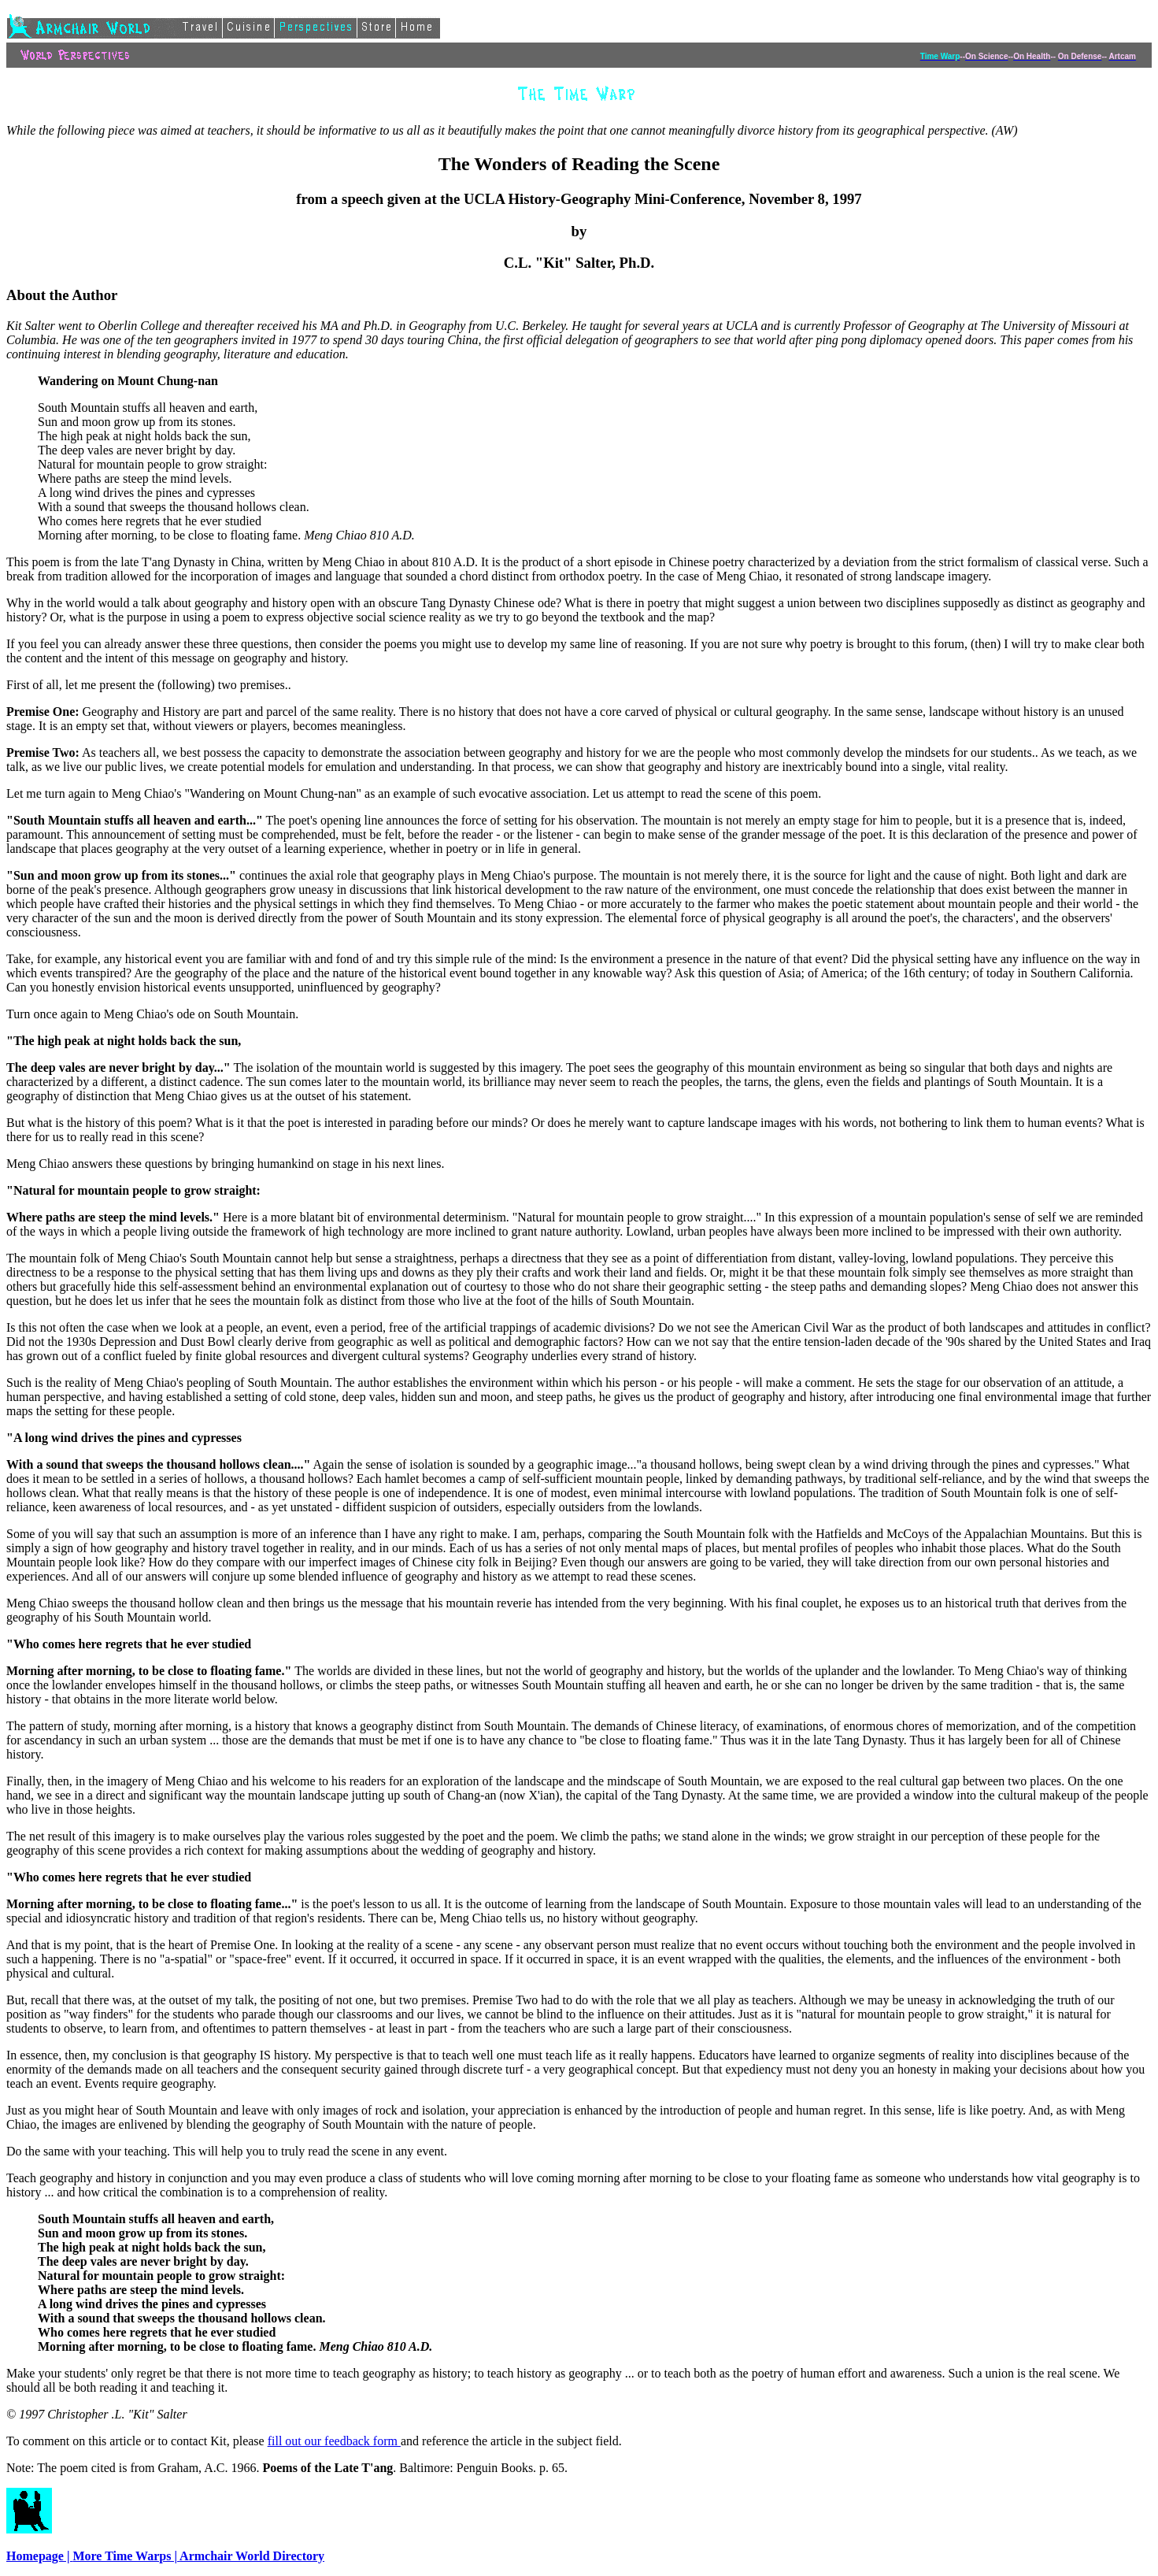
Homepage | (39, 2556)
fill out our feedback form (334, 2441)
